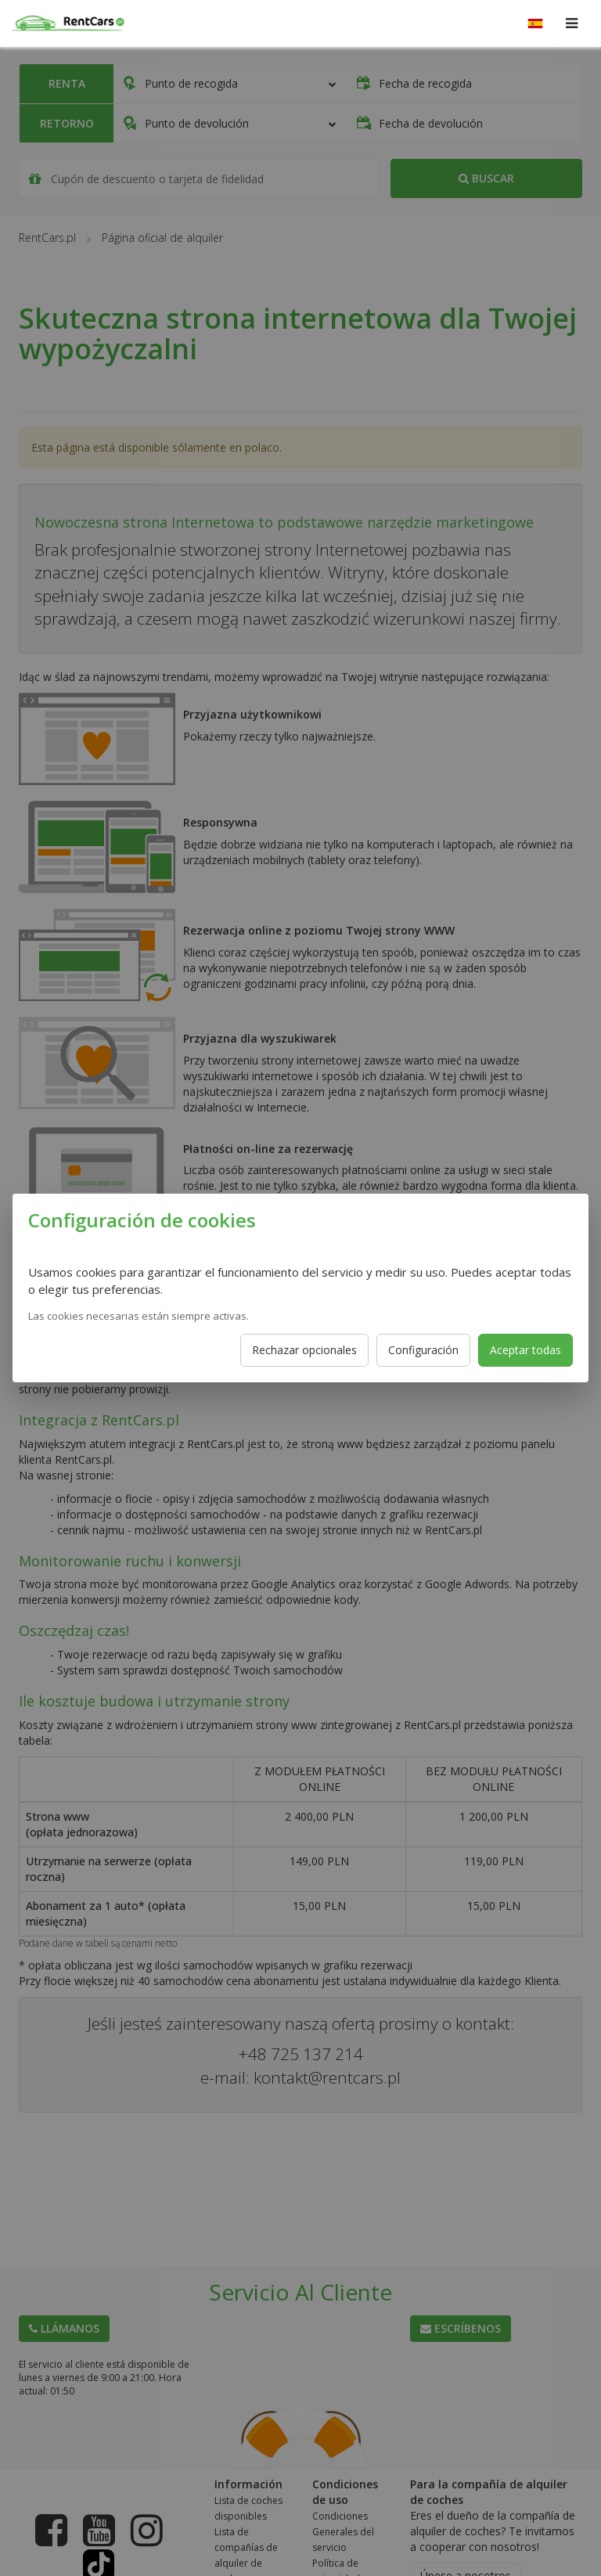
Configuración (423, 1349)
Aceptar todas (525, 1349)
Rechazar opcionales (304, 1349)
